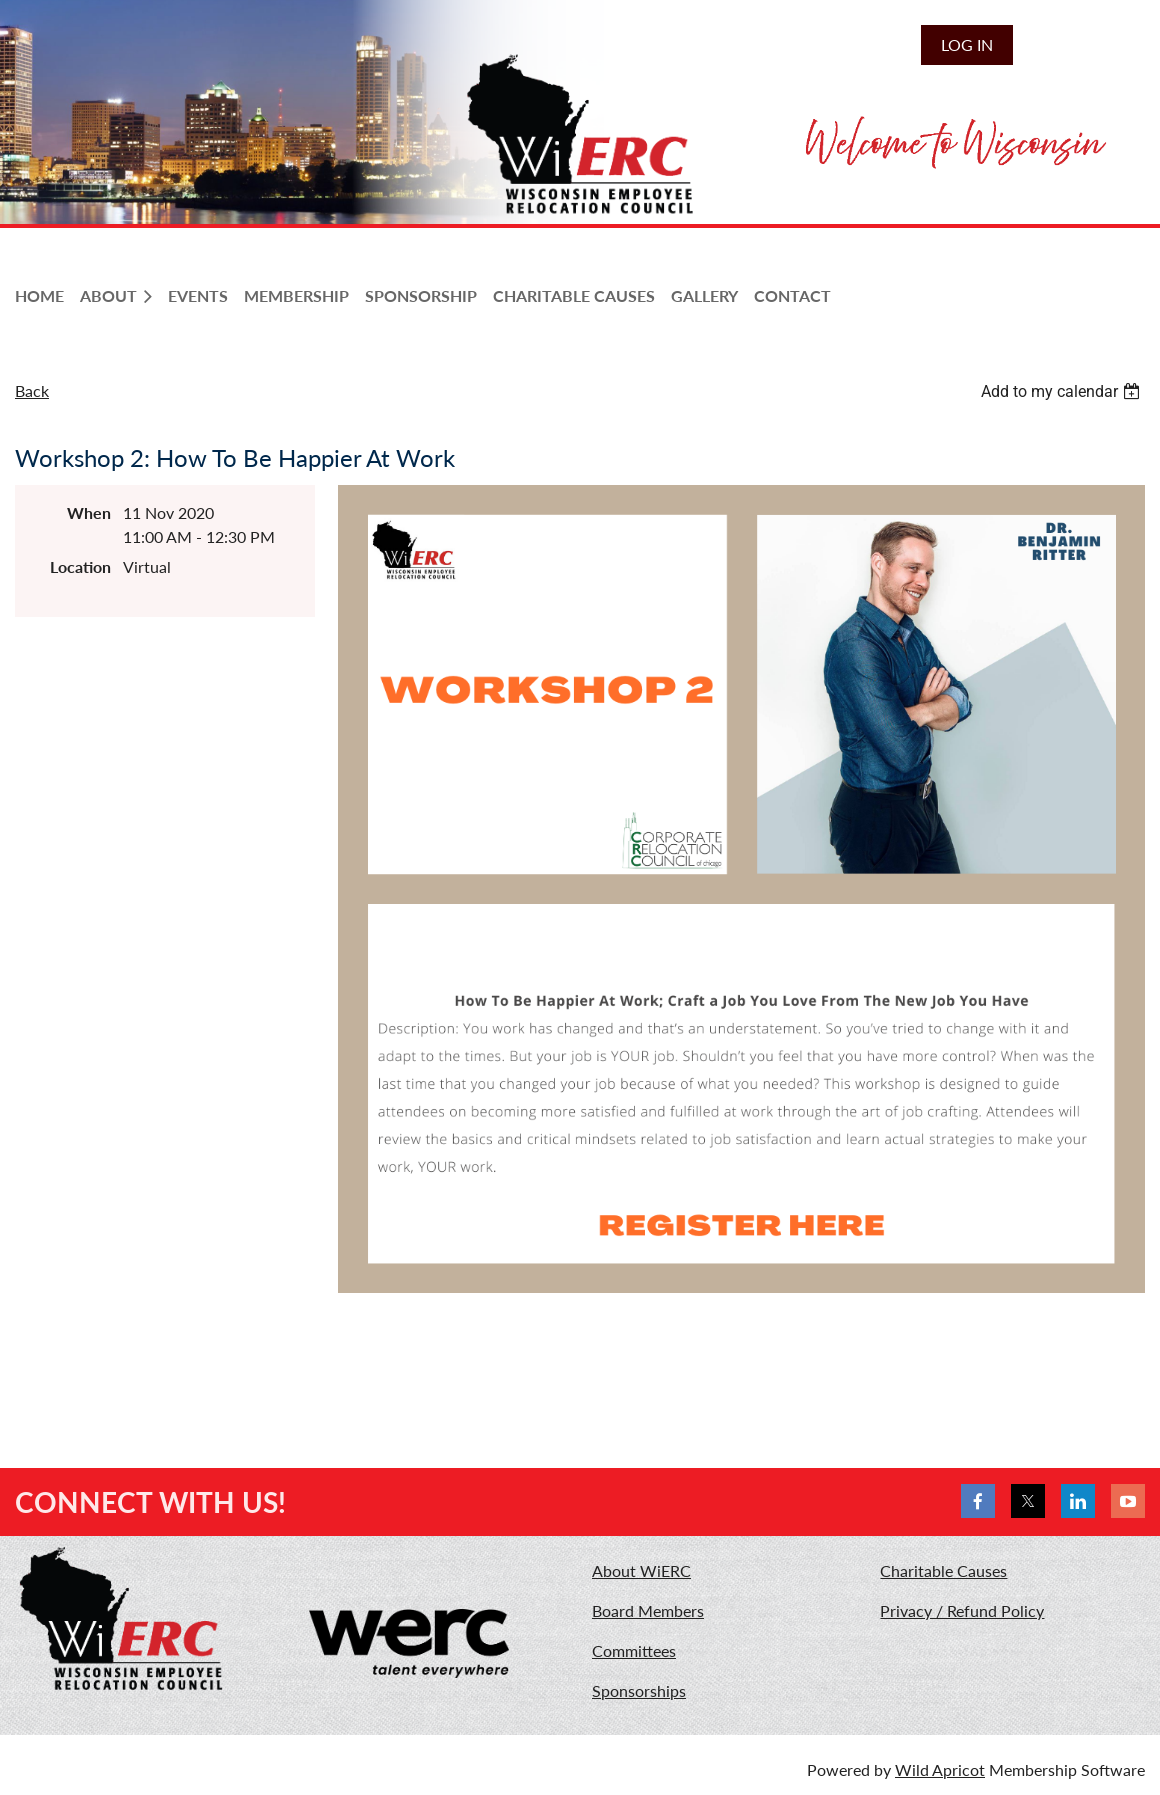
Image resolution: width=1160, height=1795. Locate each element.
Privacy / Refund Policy (962, 1610)
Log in (967, 44)
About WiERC (641, 1570)
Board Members (648, 1610)
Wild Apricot (940, 1769)
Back (32, 390)
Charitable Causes (943, 1570)
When (89, 512)
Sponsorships (639, 1690)
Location (80, 566)
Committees (634, 1650)
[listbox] (1063, 391)
